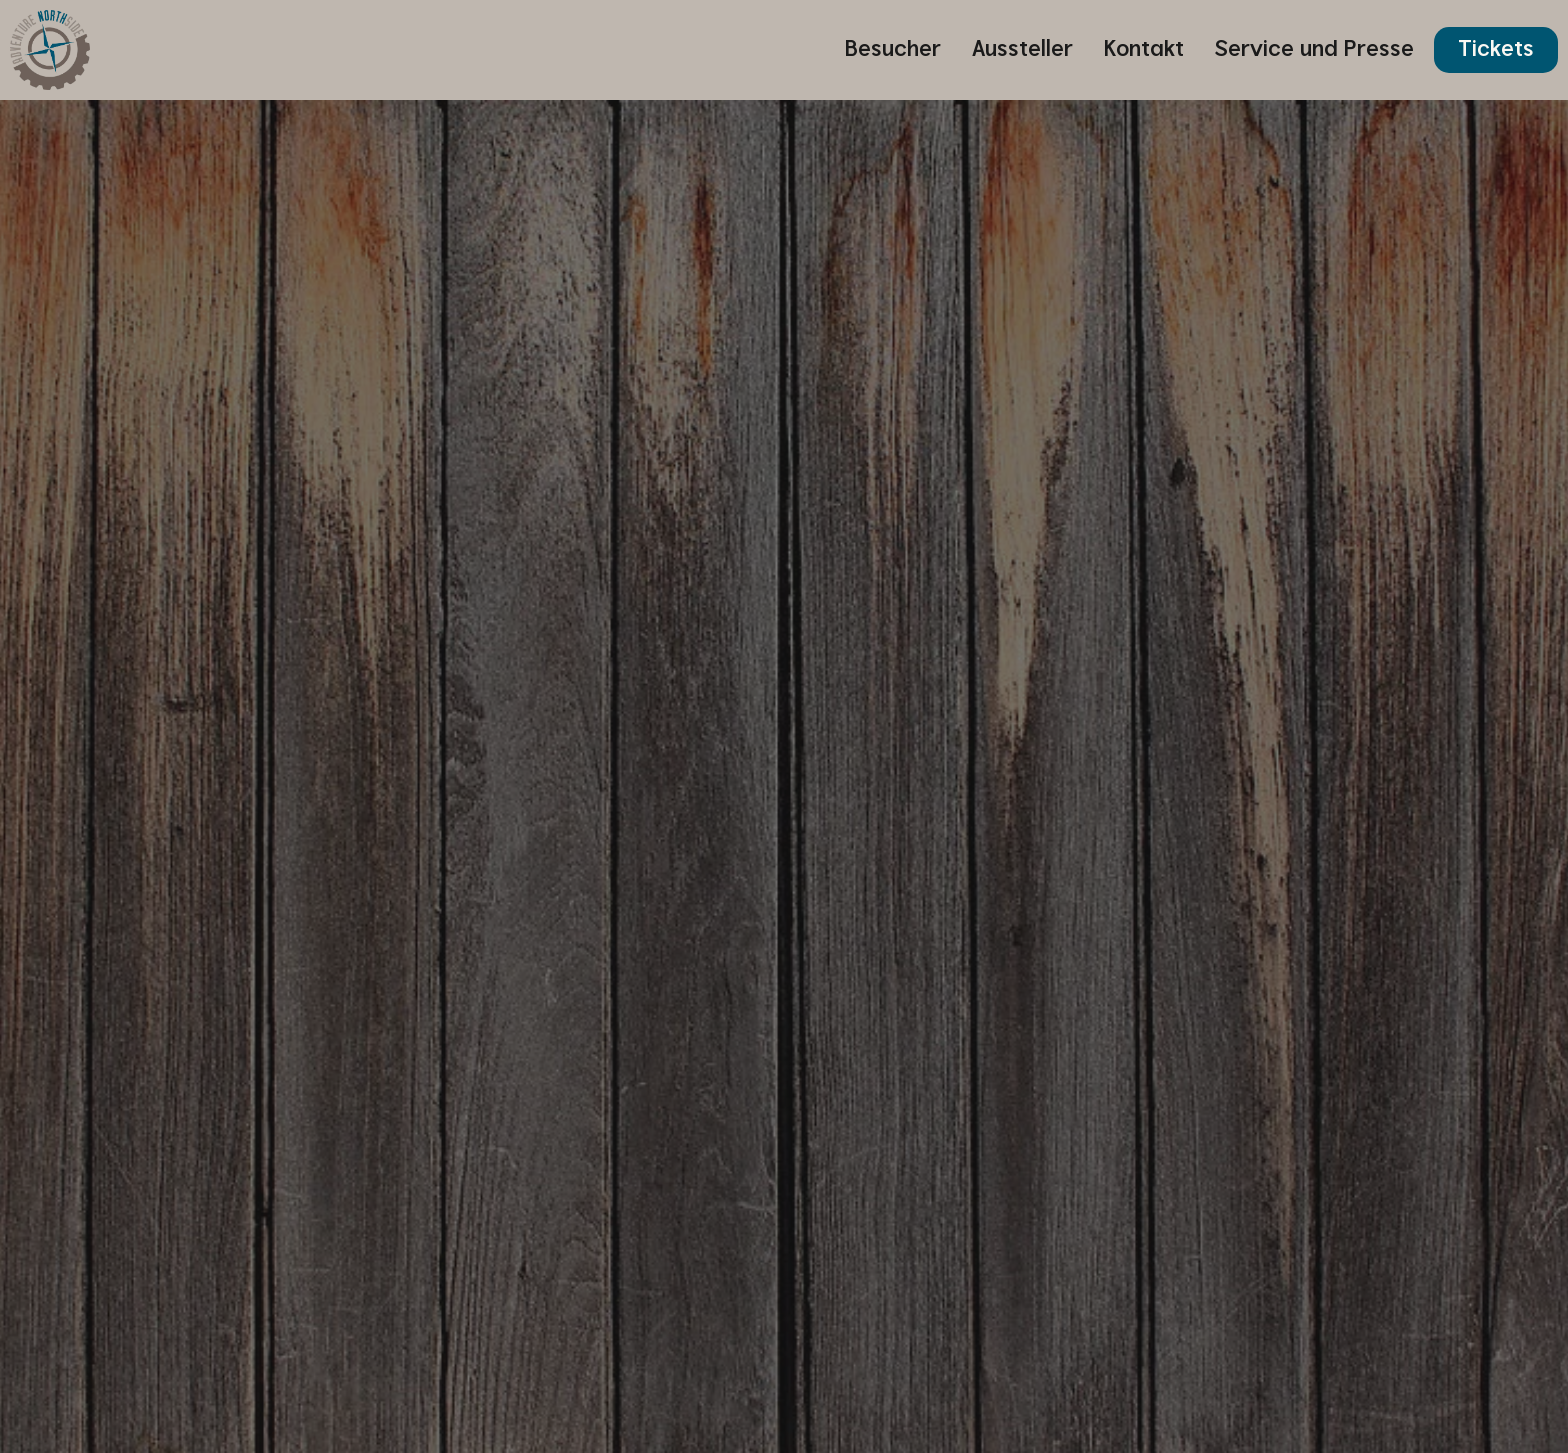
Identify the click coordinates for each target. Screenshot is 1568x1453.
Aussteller (1022, 49)
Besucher (893, 49)
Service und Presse (1314, 49)
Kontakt (1144, 49)
